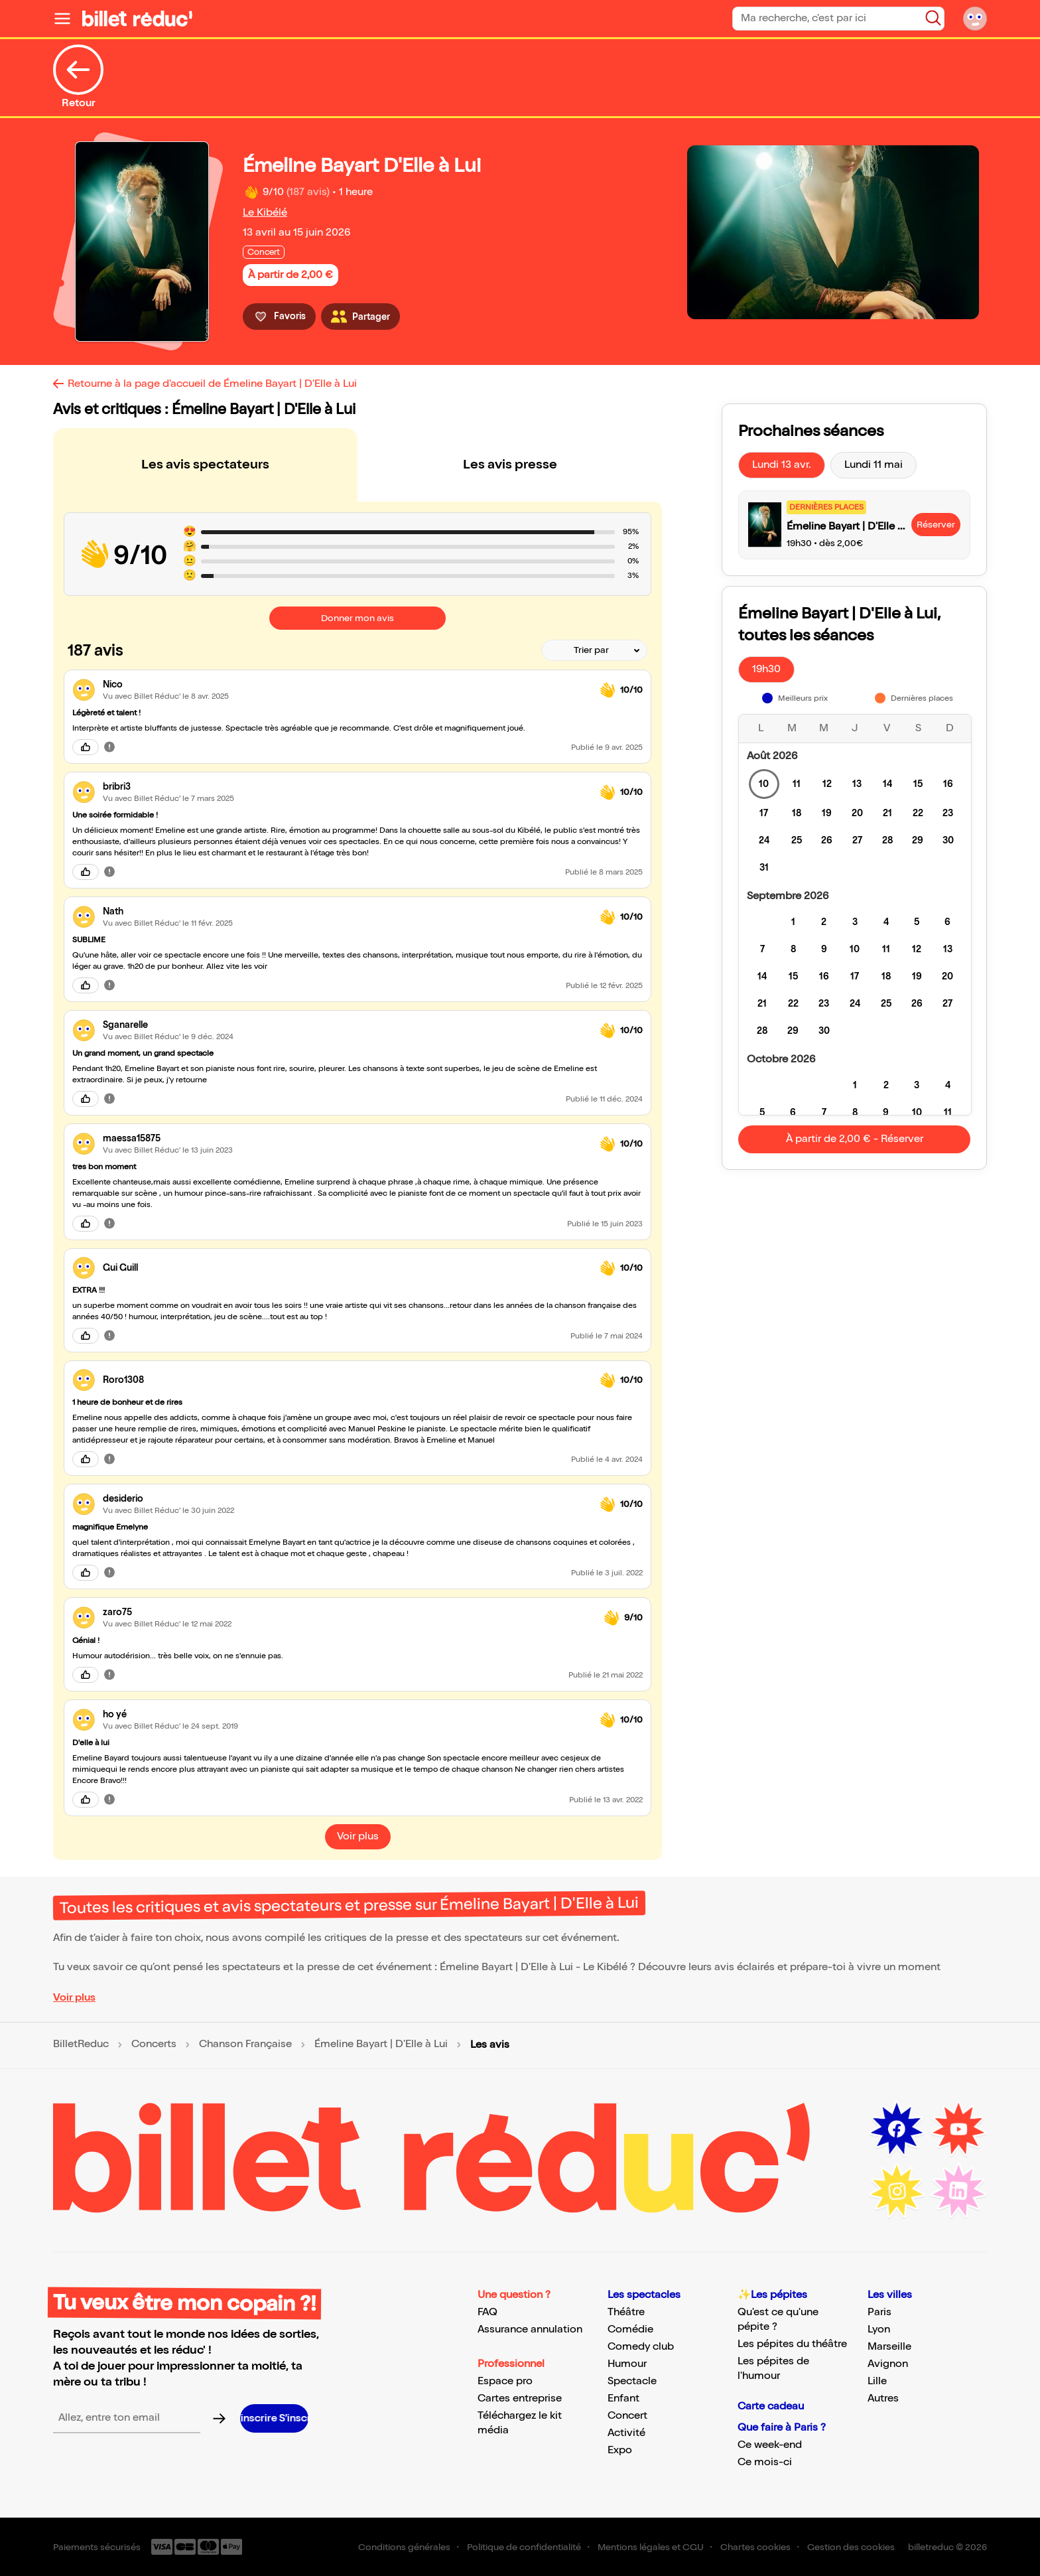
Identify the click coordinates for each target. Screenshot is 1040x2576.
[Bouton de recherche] (933, 18)
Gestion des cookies (851, 2547)
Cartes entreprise (520, 2398)
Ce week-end (770, 2445)
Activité (626, 2433)
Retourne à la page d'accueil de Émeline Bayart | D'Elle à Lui (212, 384)
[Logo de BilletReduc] (137, 19)
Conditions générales (404, 2547)
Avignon (888, 2364)
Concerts (153, 2044)
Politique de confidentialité (524, 2547)
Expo (620, 2450)
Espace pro (505, 2381)
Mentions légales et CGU (651, 2547)
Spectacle (632, 2381)
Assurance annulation (530, 2329)
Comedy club (641, 2346)
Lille (877, 2381)
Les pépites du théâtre (792, 2344)
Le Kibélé (265, 212)
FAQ (487, 2312)
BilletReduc (81, 2044)
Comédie (630, 2329)
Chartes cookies (755, 2547)
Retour (78, 76)
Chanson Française (245, 2044)
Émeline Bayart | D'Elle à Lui (381, 2044)
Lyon (879, 2329)
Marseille (889, 2346)
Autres (883, 2398)
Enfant (623, 2398)
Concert (627, 2415)
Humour (627, 2364)
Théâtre (626, 2312)
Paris (879, 2312)
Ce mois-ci (765, 2462)
